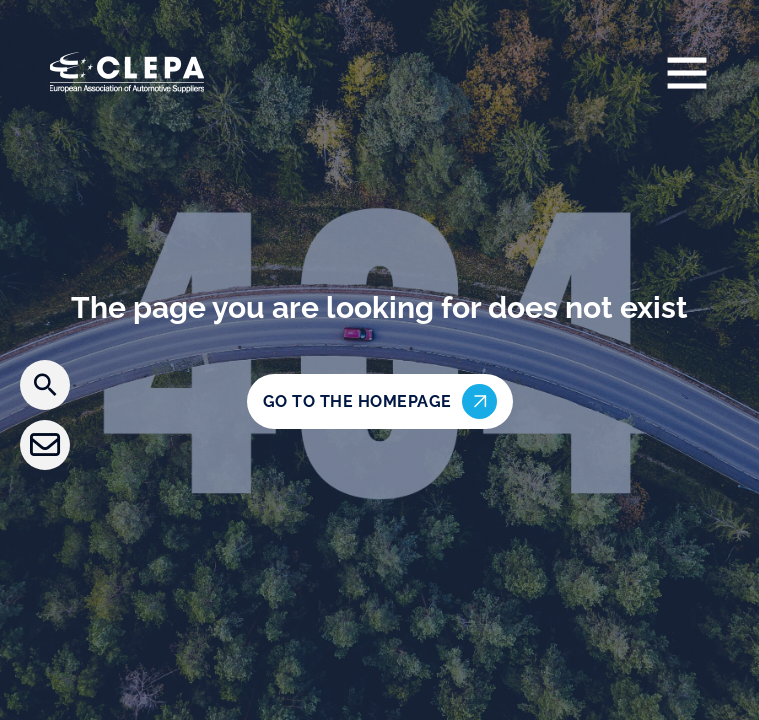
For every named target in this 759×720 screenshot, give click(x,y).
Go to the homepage (380, 401)
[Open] (687, 72)
